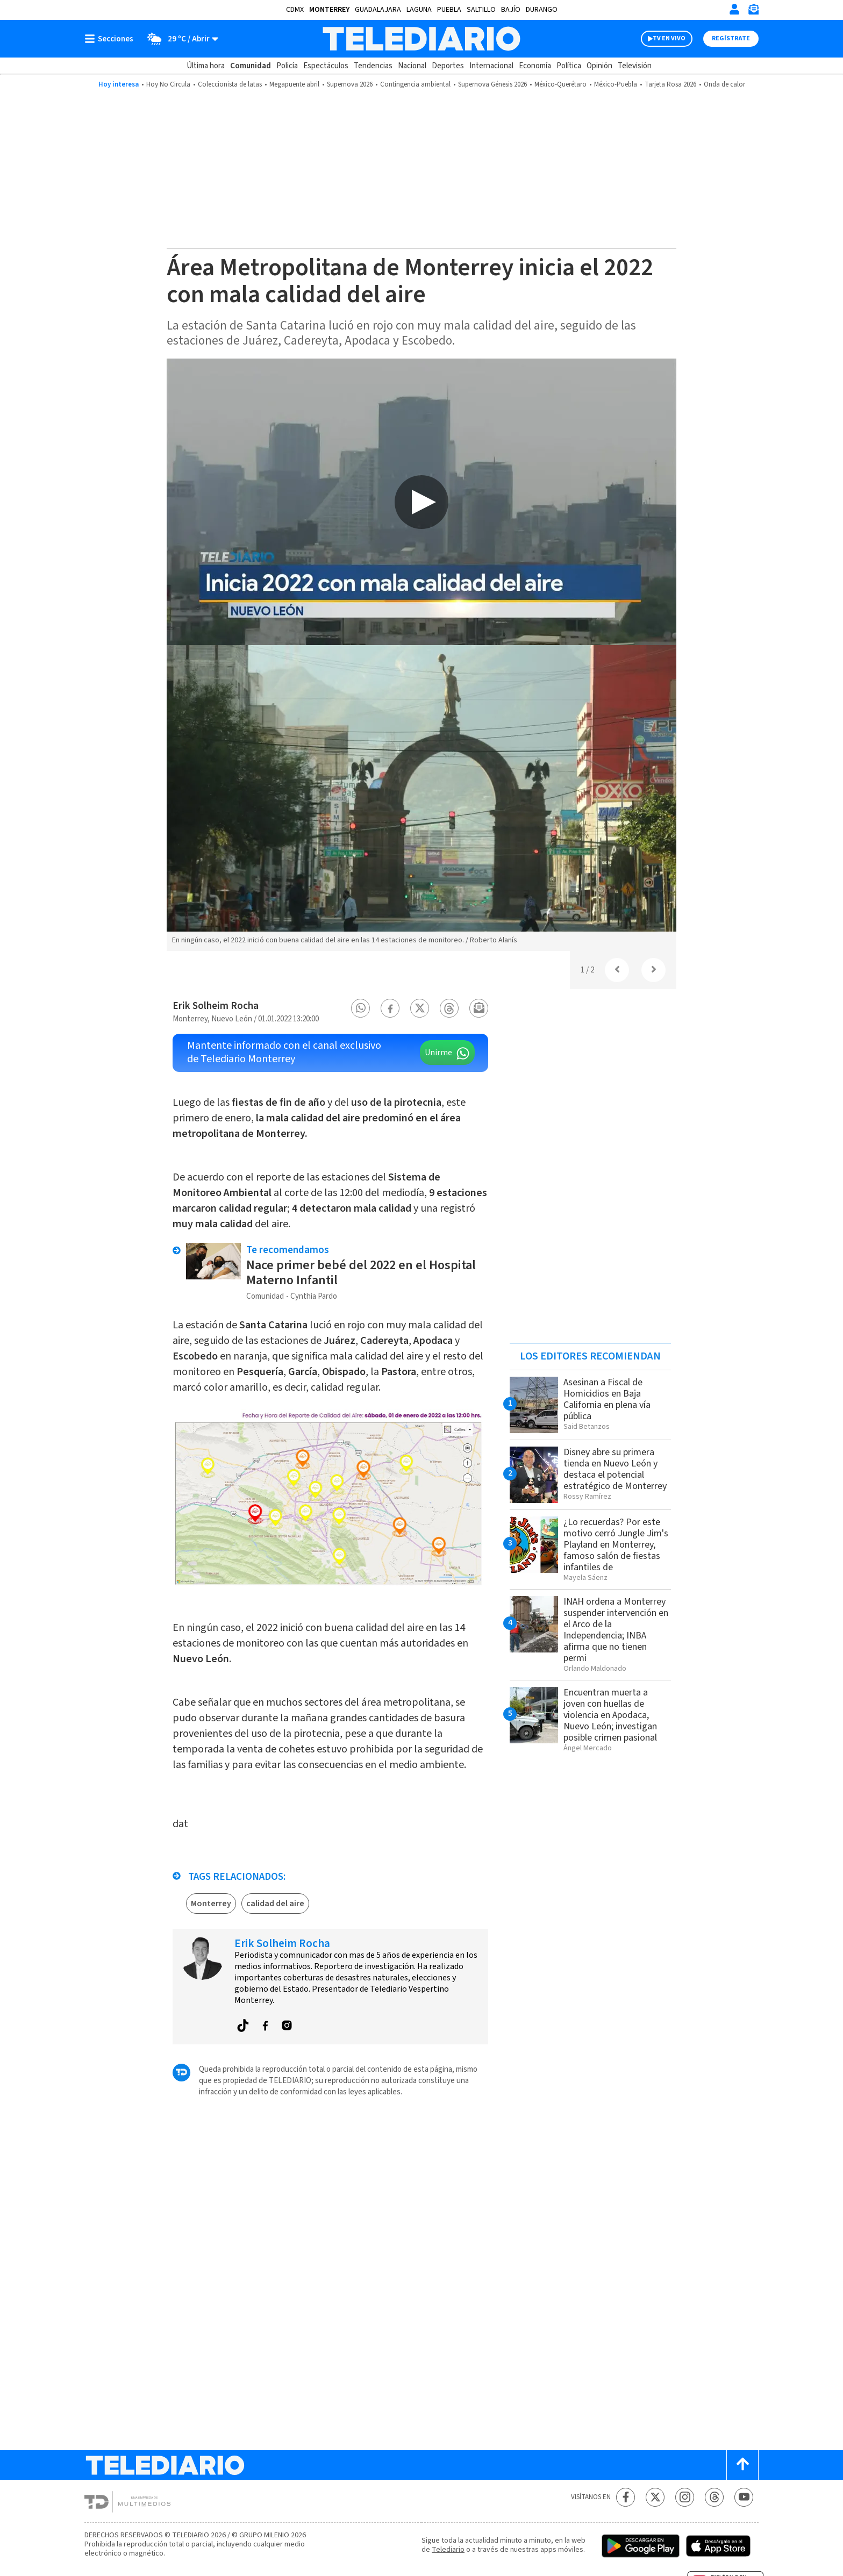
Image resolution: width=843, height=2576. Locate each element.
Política (568, 65)
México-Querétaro (560, 84)
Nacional (412, 65)
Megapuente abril (294, 84)
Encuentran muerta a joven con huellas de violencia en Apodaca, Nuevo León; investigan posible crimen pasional (610, 1715)
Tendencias (373, 65)
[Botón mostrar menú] (111, 38)
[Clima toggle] (179, 39)
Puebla (449, 9)
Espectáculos (325, 65)
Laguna (419, 9)
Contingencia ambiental (415, 84)
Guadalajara (378, 9)
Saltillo (481, 9)
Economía (535, 65)
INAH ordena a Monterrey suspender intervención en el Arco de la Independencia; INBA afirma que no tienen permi (615, 1630)
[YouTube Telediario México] (743, 2497)
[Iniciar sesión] (734, 9)
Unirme (438, 1052)
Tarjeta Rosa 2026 (670, 84)
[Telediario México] (421, 39)
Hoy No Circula (168, 84)
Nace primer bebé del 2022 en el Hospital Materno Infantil (361, 1273)
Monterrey (329, 9)
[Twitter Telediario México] (655, 2497)
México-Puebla (615, 84)
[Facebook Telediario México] (625, 2497)
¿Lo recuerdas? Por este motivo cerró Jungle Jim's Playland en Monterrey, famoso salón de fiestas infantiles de (615, 1544)
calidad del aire (275, 1903)
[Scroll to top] (742, 2465)
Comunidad (250, 65)
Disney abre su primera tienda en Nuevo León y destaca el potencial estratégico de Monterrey (615, 1469)
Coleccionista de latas (230, 84)
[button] (361, 1008)
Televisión (635, 65)
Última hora (206, 65)
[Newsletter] (753, 11)
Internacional (491, 65)
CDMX (295, 9)
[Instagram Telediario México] (684, 2497)
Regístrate (731, 38)
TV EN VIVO (669, 38)
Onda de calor (724, 84)
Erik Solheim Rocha (216, 1006)
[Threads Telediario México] (714, 2497)
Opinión (599, 65)
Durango (542, 9)
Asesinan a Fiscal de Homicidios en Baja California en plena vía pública (607, 1399)
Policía (287, 65)
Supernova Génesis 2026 (492, 84)
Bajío (510, 9)
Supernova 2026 (350, 84)
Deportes (448, 65)
